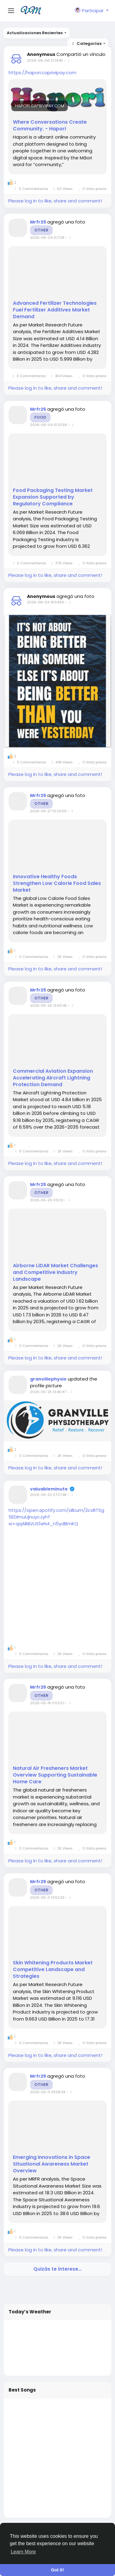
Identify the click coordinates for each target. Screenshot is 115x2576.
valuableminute (49, 1489)
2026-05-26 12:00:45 (48, 1005)
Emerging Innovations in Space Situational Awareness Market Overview (51, 2164)
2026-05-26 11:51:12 (46, 1200)
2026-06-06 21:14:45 (45, 60)
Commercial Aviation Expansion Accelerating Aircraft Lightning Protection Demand (53, 1078)
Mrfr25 (38, 222)
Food (40, 417)
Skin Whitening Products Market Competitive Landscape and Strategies (53, 1969)
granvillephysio (48, 1379)
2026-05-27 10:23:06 (48, 811)
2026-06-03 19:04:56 (45, 602)
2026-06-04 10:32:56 (48, 424)
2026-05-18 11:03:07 (47, 1703)
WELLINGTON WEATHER (57, 2348)
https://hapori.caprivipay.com (42, 72)
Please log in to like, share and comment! (55, 201)
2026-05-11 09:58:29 (47, 2092)
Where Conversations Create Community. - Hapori (50, 125)
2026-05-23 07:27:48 (48, 1494)
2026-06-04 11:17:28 (47, 237)
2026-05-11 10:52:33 (47, 1897)
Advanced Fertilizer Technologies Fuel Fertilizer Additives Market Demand (55, 310)
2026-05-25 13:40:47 (48, 1391)
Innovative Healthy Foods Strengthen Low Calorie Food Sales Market (57, 883)
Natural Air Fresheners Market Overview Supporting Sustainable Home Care (55, 1775)
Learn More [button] (23, 2551)
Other (41, 230)
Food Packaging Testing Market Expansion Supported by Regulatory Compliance (53, 497)
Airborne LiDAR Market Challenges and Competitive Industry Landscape (55, 1272)
